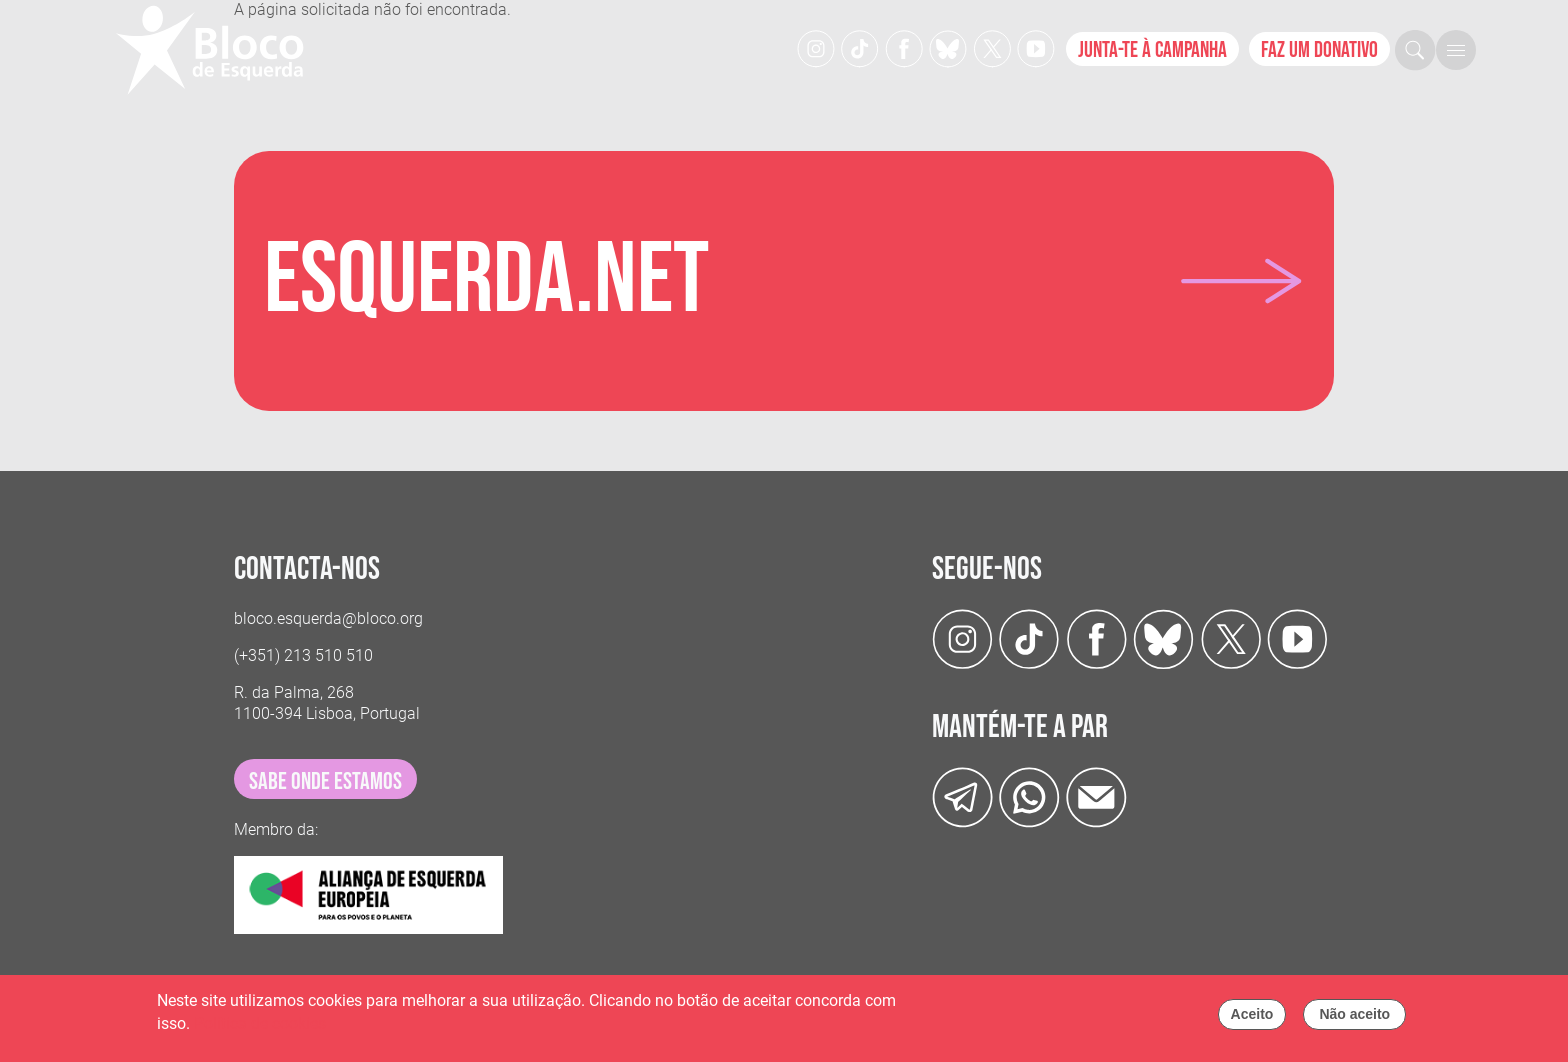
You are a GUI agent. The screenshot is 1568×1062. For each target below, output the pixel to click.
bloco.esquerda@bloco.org (328, 618)
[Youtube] (1036, 47)
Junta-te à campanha (1152, 50)
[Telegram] (962, 796)
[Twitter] (948, 47)
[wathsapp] (1029, 796)
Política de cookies (260, 1028)
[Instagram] (816, 47)
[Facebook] (904, 47)
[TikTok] (860, 47)
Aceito (1252, 1019)
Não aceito (1354, 1019)
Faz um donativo (1319, 50)
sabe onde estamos (325, 781)
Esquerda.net (486, 281)
